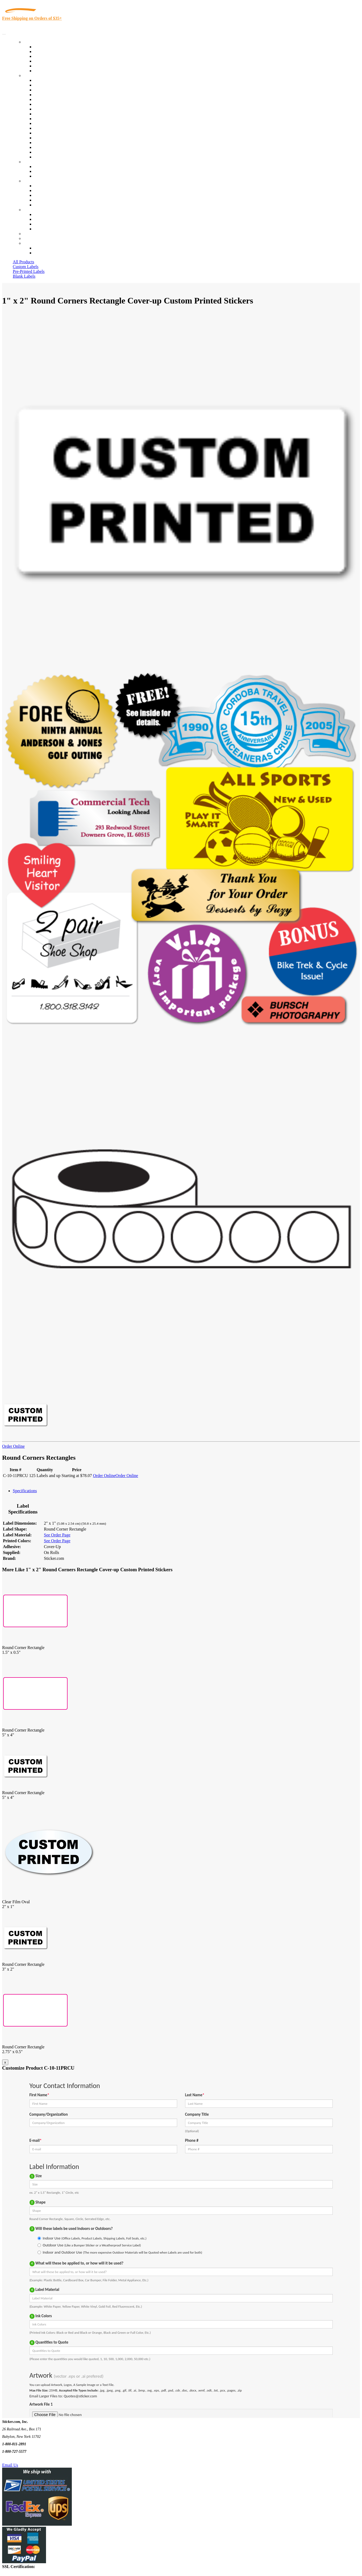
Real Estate (43, 138)
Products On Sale (49, 56)
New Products (46, 61)
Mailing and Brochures (53, 128)
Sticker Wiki (44, 195)
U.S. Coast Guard (49, 142)
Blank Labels (24, 276)
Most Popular (45, 66)
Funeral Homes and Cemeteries (61, 152)
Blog (38, 190)
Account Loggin (48, 248)
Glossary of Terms (49, 200)
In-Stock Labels (47, 46)
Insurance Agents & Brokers (58, 90)
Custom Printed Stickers (55, 118)
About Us (31, 181)
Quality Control (47, 85)
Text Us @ (21, 2459)
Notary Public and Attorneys (58, 104)
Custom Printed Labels (53, 51)
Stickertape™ (45, 133)
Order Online (13, 1446)
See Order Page (57, 1535)
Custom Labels (25, 266)
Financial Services (49, 123)
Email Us (10, 2465)
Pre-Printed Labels (29, 271)
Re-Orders (32, 233)
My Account (34, 238)
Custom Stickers (37, 161)
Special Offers (46, 70)
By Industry (33, 75)
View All (41, 80)
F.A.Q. (39, 205)
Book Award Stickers (52, 157)
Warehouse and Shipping (55, 114)
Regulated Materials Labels (57, 147)
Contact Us (33, 209)
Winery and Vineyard (52, 94)
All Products (23, 262)
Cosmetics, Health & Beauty (58, 109)
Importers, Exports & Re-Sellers (61, 99)
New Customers (47, 253)
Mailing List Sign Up (52, 224)
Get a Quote (44, 171)
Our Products (34, 42)
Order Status (44, 219)
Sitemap (41, 229)
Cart (27, 243)
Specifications (25, 1490)
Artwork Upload (48, 176)
